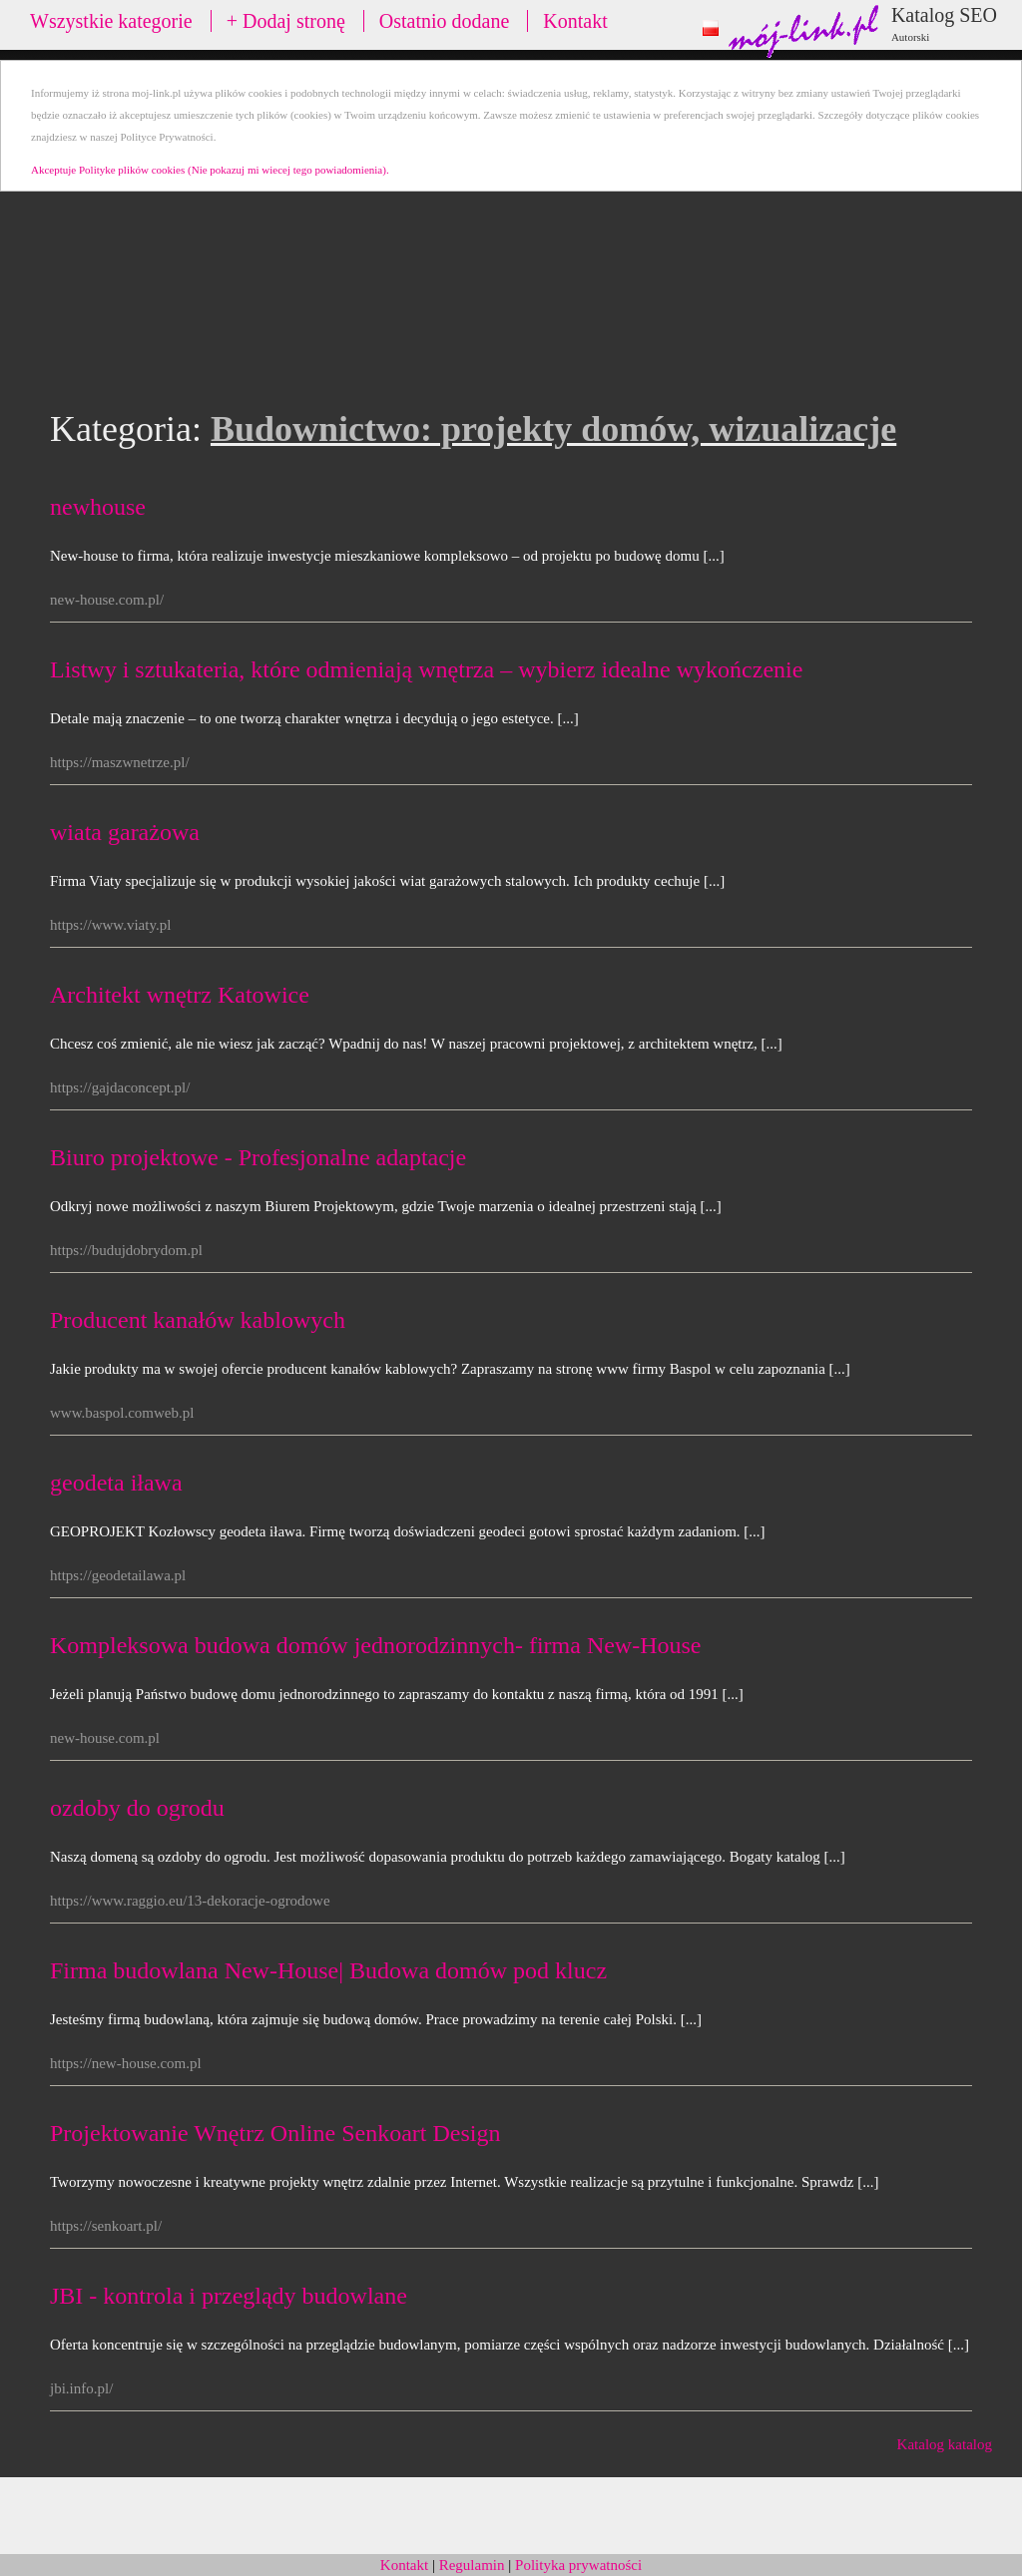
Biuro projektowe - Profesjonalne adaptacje (258, 1157)
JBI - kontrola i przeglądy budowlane (228, 2296)
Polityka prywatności (578, 2565)
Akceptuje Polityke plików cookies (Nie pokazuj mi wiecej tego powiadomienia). (210, 170)
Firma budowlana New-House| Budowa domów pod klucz (328, 1970)
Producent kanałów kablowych (197, 1320)
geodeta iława (116, 1483)
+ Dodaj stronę (286, 21)
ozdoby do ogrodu (137, 1808)
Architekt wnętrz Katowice (179, 995)
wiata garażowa (125, 832)
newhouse (98, 507)
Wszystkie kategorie (111, 21)
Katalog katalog (944, 2444)
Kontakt (575, 21)
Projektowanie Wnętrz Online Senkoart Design (275, 2133)
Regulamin (472, 2565)
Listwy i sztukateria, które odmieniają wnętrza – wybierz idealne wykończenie (426, 669)
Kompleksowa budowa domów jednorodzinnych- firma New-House (376, 1645)
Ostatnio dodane (444, 21)
